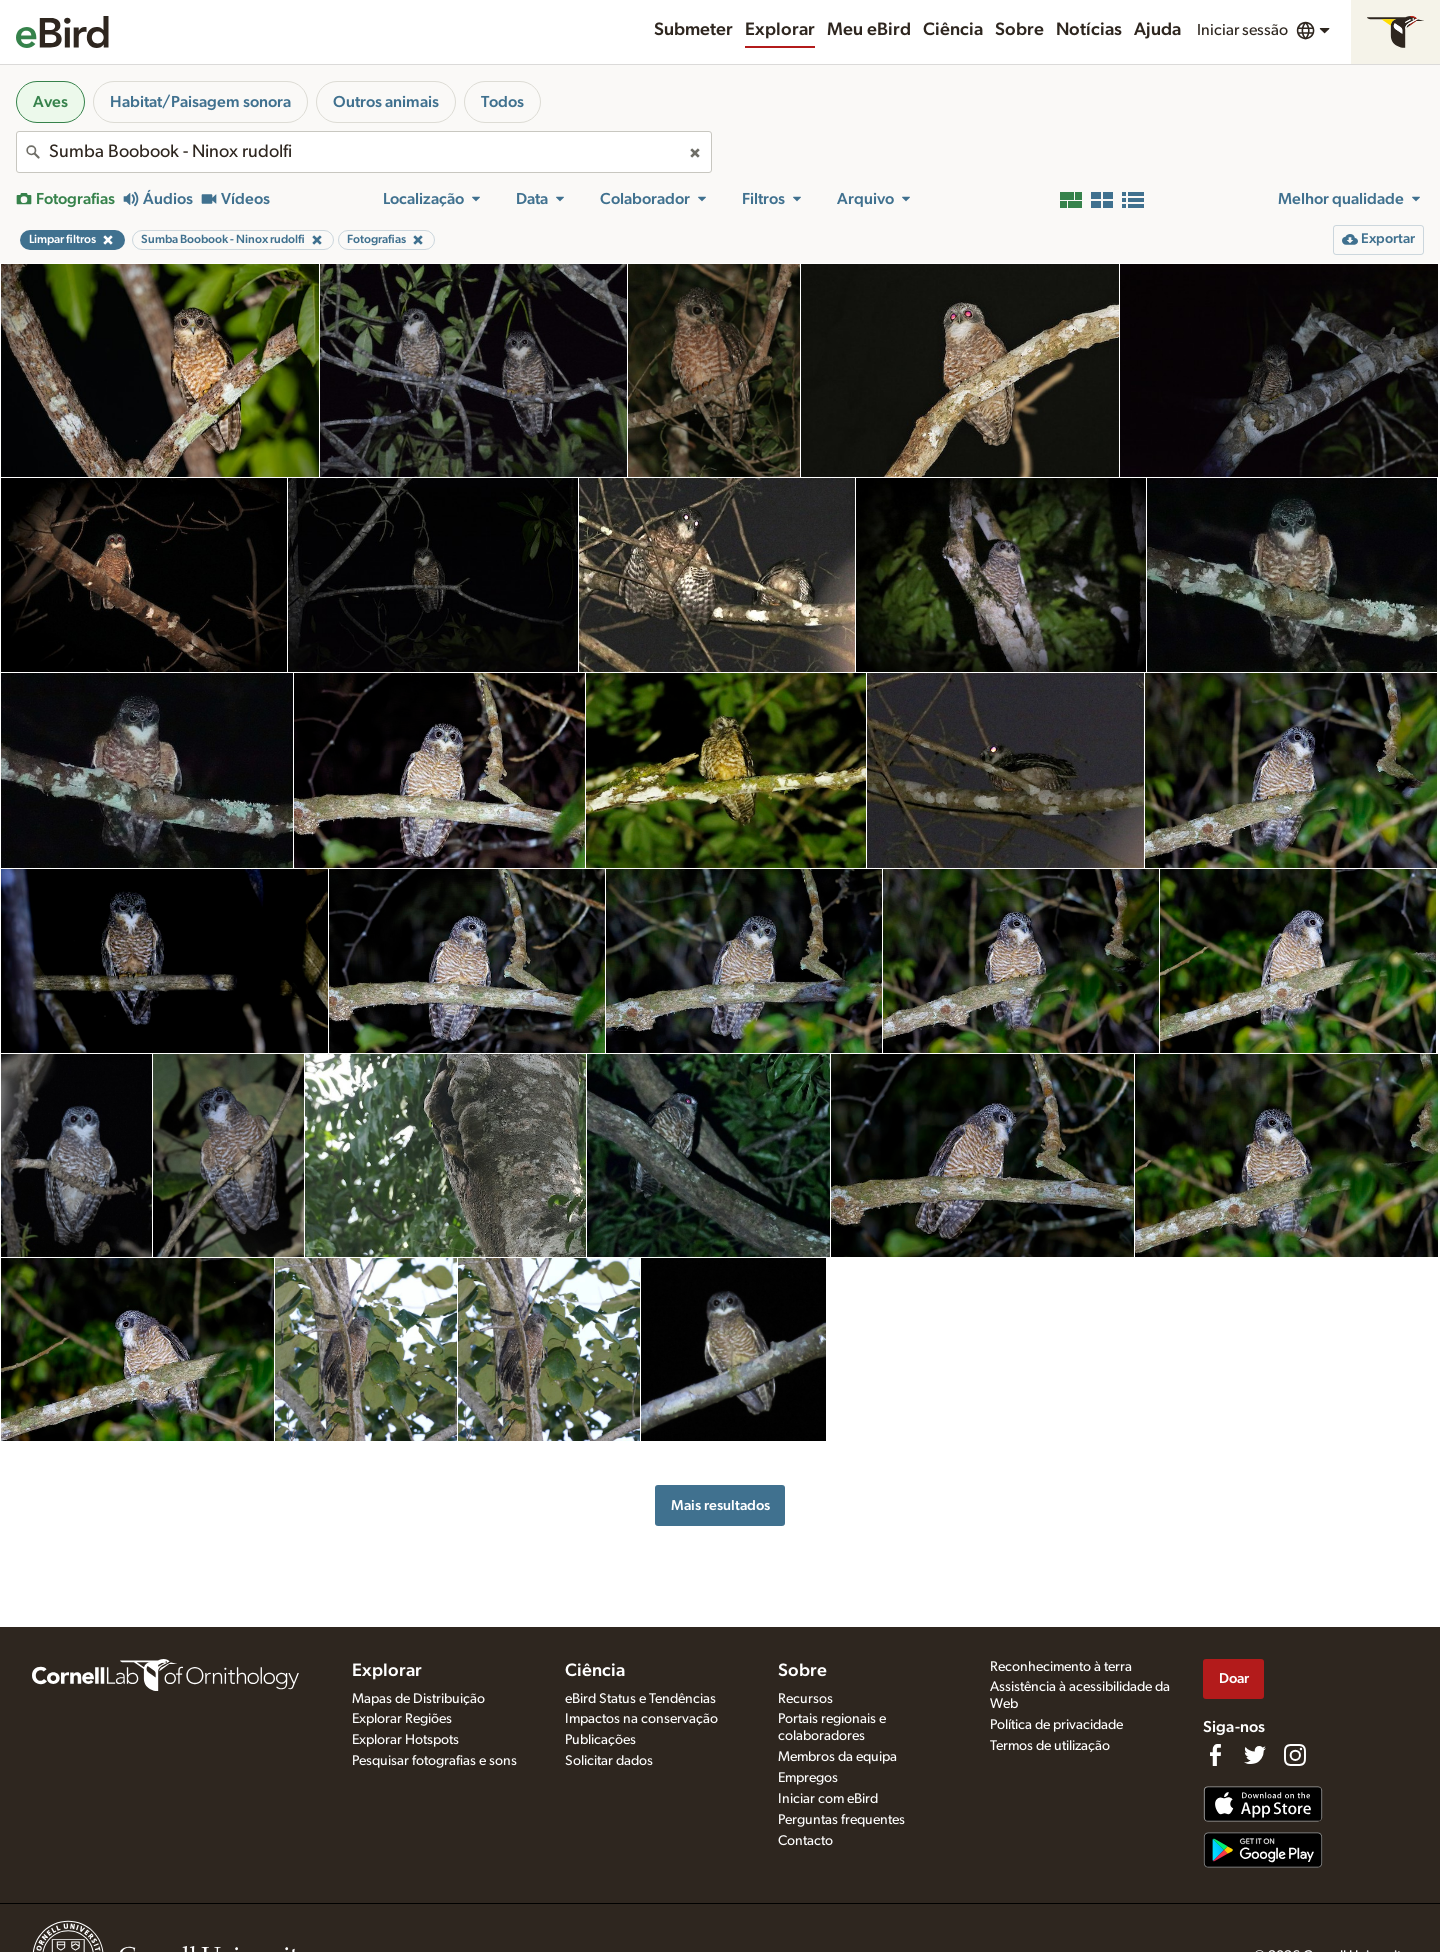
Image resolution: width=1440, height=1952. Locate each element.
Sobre (1019, 30)
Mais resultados (720, 1505)
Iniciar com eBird (828, 1799)
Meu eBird (869, 30)
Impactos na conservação (641, 1719)
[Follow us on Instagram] (1295, 1755)
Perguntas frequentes (841, 1820)
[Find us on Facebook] (1215, 1755)
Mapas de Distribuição (418, 1699)
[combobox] (364, 152)
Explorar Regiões (402, 1719)
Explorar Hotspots (405, 1740)
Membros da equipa (837, 1757)
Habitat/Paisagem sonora (200, 102)
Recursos (805, 1699)
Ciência (953, 30)
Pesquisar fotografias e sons (434, 1761)
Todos (502, 102)
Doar (1234, 1678)
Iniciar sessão (1242, 30)
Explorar (780, 30)
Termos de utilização (1050, 1746)
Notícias (1089, 30)
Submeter (693, 30)
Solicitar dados (609, 1761)
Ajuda (1157, 30)
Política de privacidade (1056, 1725)
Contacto (805, 1841)
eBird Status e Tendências (640, 1699)
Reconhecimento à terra (1061, 1667)
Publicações (600, 1740)
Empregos (808, 1778)
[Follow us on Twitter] (1255, 1755)
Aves (50, 102)
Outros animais (386, 102)
